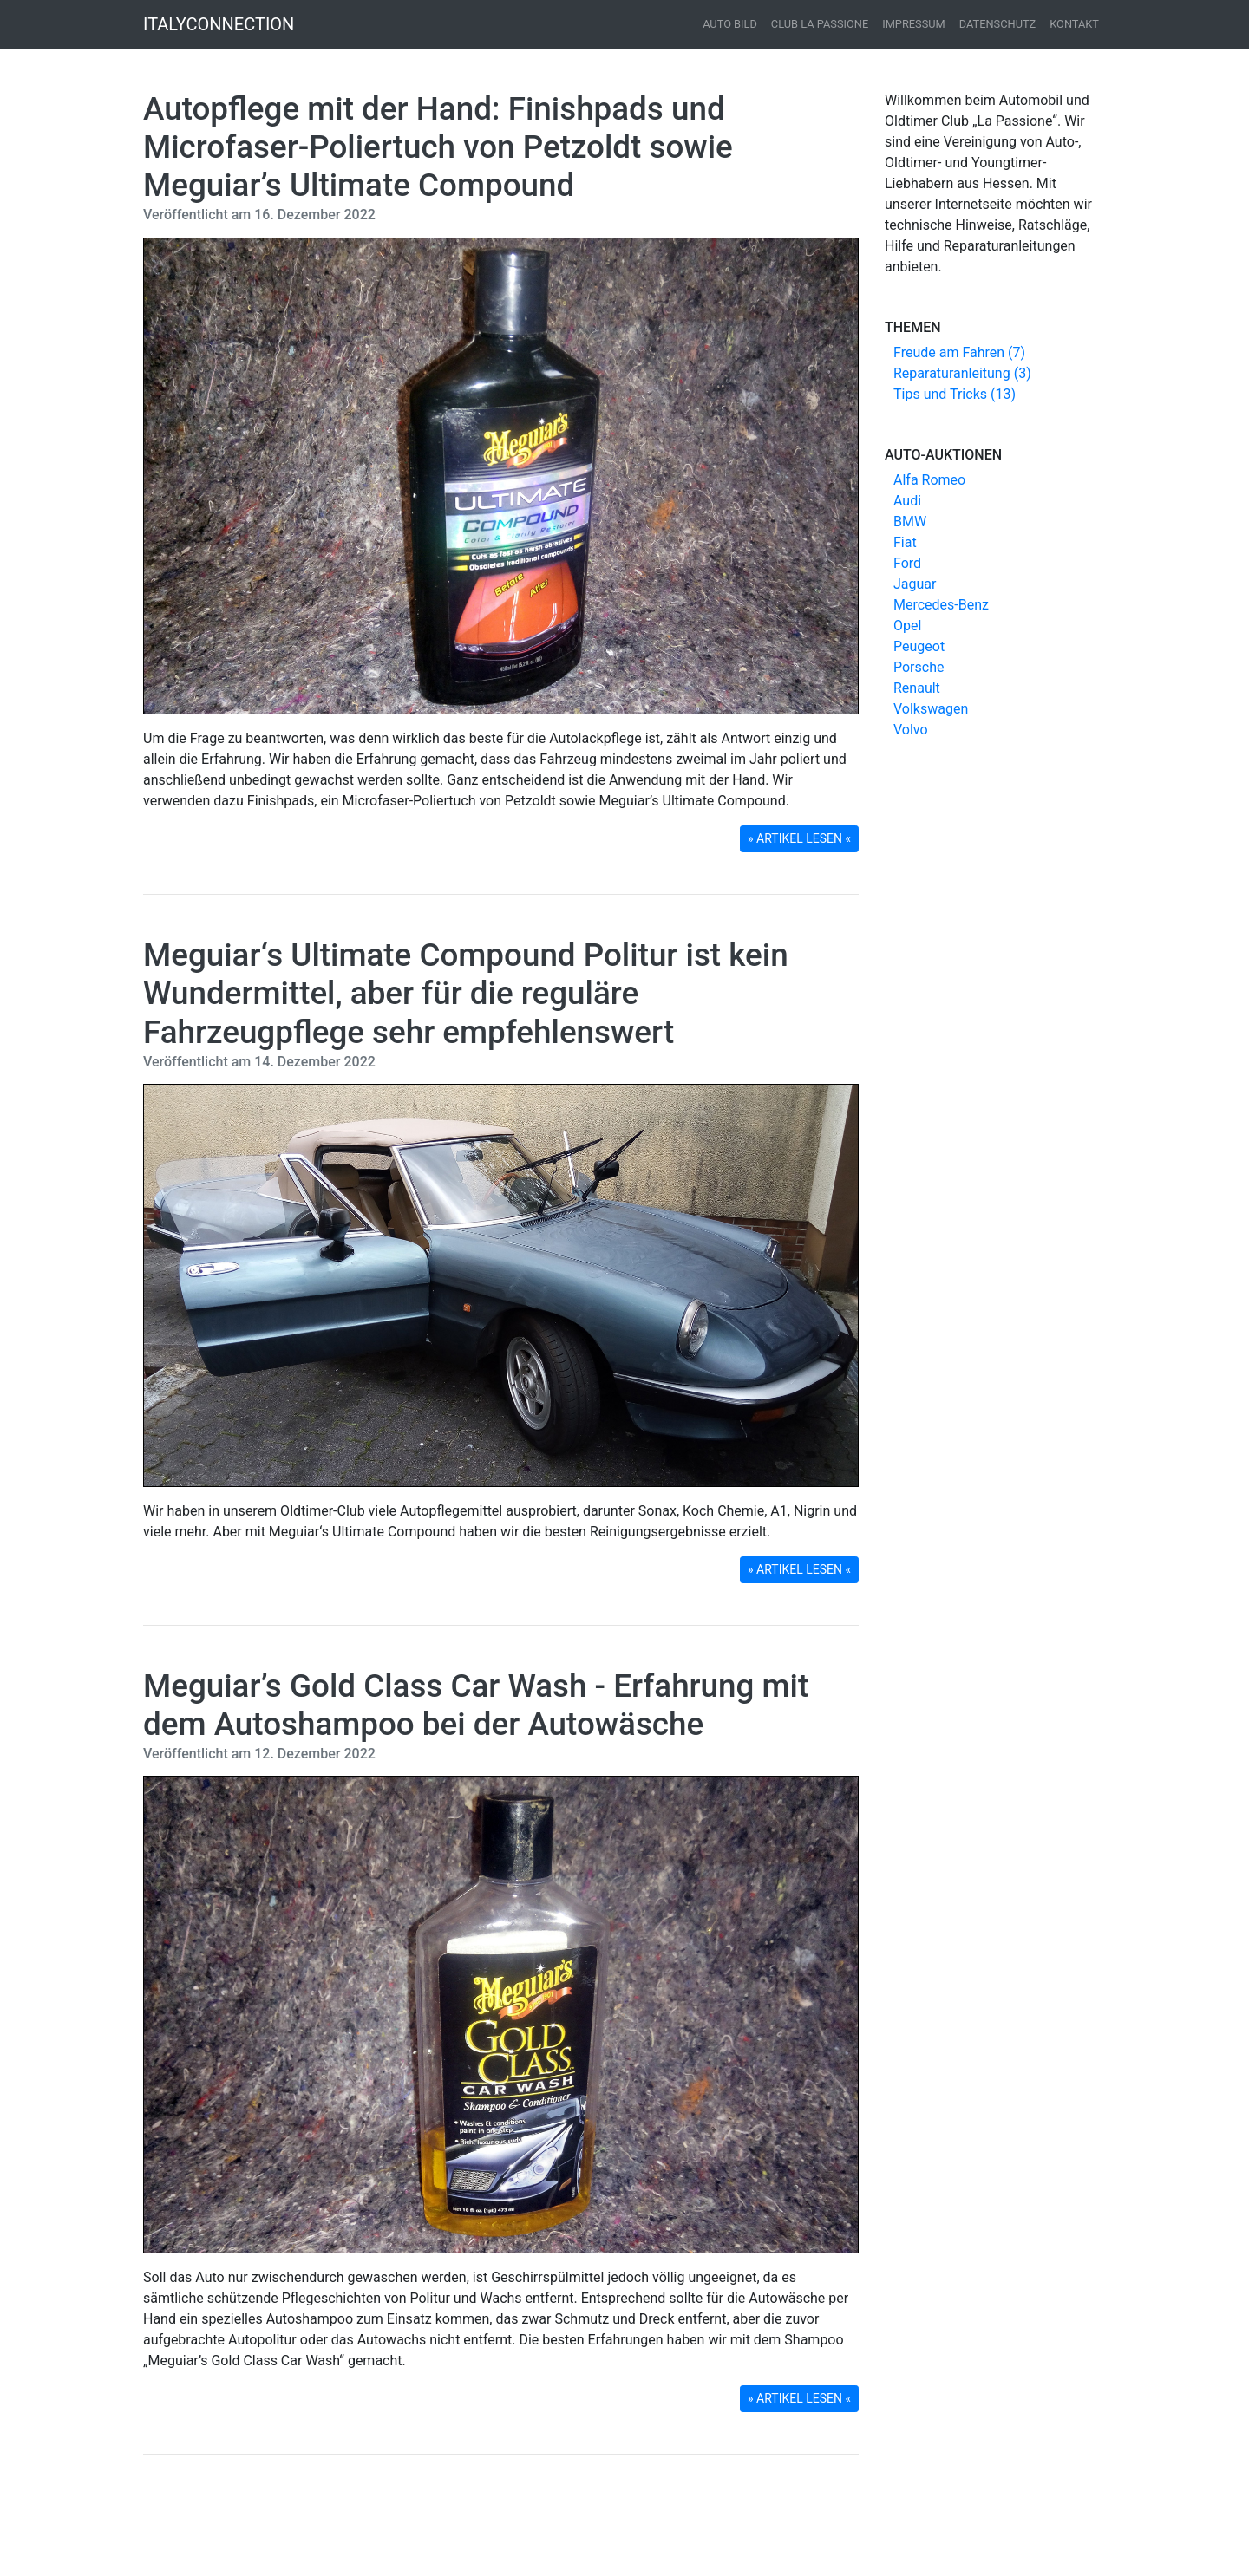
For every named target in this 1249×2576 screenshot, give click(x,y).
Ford (907, 563)
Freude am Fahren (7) (959, 352)
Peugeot (919, 646)
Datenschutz (997, 23)
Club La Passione (819, 23)
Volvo (910, 729)
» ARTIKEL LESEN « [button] (799, 838)
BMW (909, 521)
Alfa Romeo (929, 480)
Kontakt (1074, 23)
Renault (916, 688)
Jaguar (914, 584)
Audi (907, 500)
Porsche (918, 667)
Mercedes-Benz (941, 605)
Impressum (913, 23)
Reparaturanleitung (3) (962, 373)
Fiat (905, 542)
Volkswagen (930, 709)
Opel (907, 625)
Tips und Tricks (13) (954, 394)
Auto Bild (730, 23)
